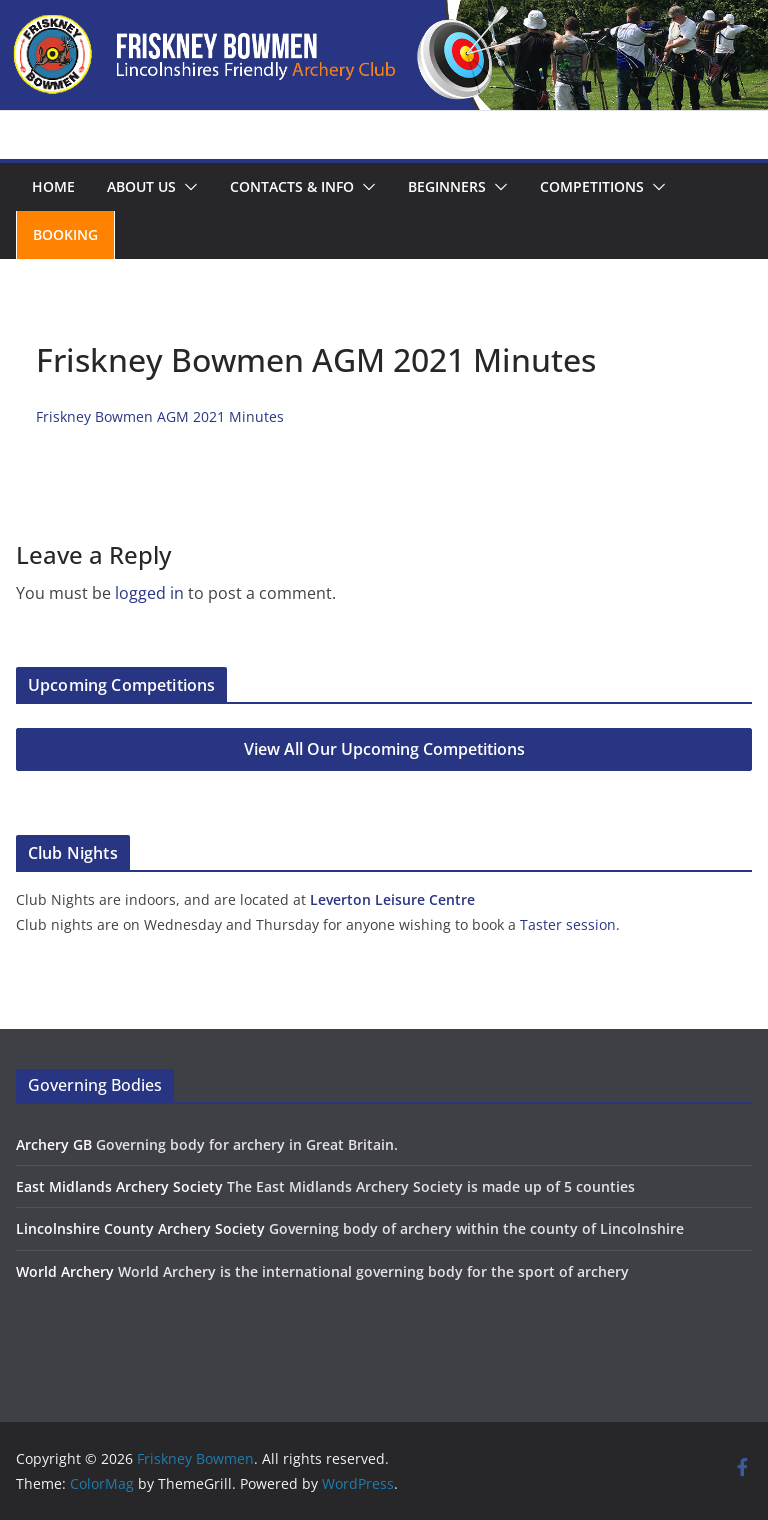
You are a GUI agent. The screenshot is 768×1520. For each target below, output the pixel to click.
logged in (149, 593)
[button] (187, 187)
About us (141, 186)
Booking (65, 234)
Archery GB (54, 1144)
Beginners (447, 186)
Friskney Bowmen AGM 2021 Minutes (160, 416)
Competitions (592, 186)
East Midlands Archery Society (119, 1186)
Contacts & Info (292, 186)
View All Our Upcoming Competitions (384, 749)
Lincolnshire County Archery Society (140, 1228)
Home (53, 186)
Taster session (568, 924)
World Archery (65, 1271)
